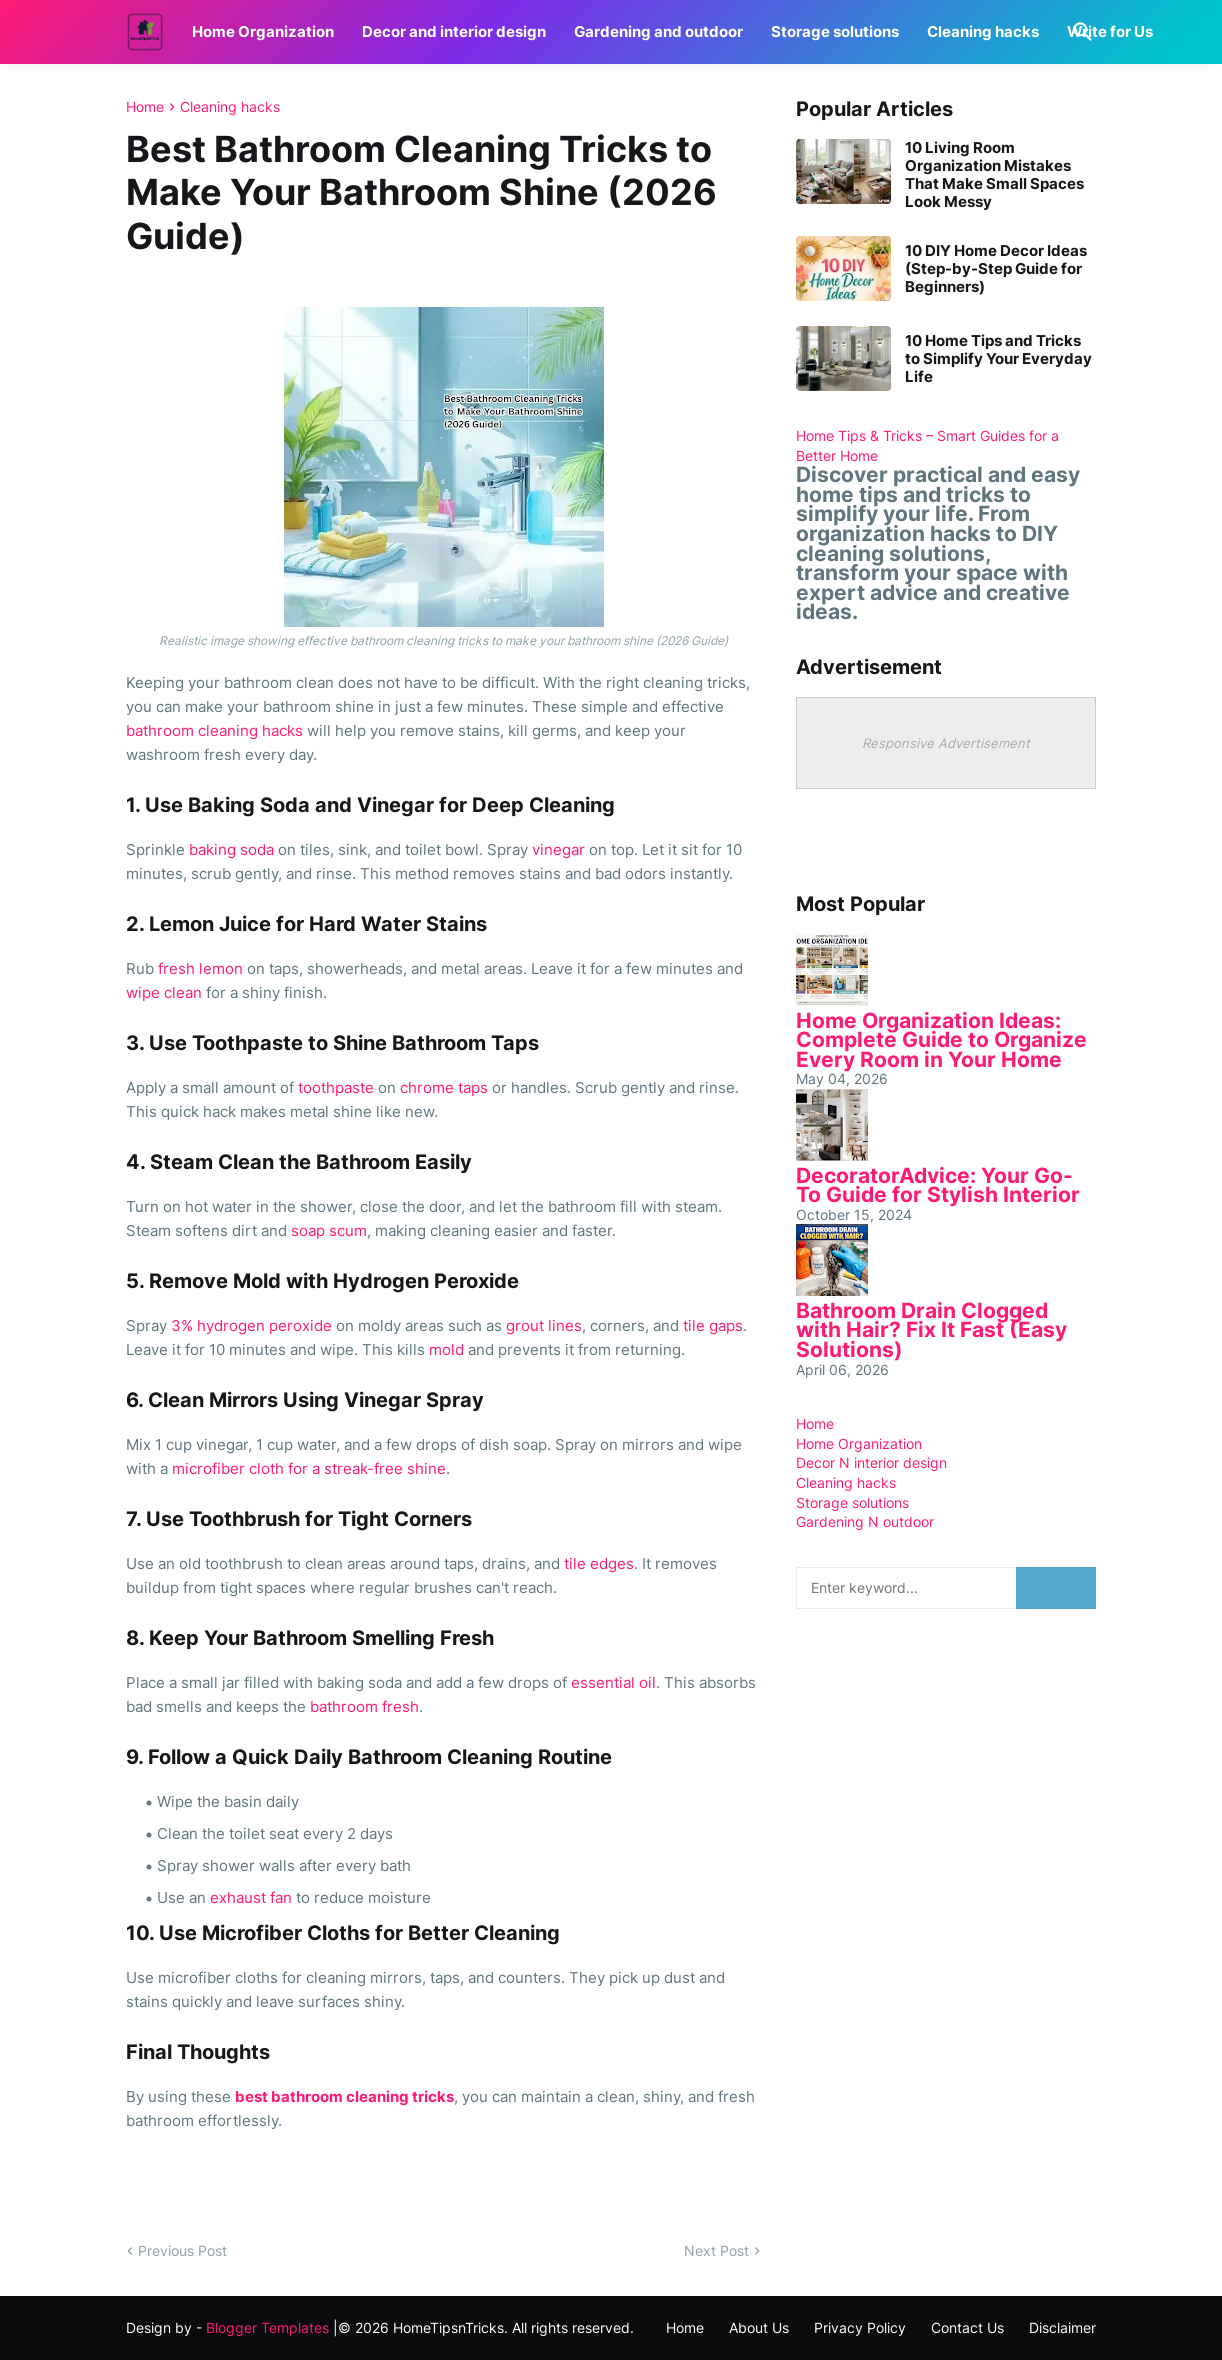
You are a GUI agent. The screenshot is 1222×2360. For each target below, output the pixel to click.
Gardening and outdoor (658, 31)
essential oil (613, 1682)
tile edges (599, 1563)
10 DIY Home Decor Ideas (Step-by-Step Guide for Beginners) (996, 269)
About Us (759, 2327)
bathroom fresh (364, 1706)
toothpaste (336, 1087)
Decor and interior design (454, 31)
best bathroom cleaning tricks (344, 2096)
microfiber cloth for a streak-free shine (309, 1468)
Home (145, 107)
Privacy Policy (860, 2327)
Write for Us (1110, 31)
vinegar (558, 849)
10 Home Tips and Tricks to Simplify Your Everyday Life (998, 359)
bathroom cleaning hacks (214, 730)
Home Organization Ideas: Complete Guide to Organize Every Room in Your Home (941, 1040)
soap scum (329, 1230)
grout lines (544, 1325)
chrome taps (444, 1087)
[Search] (1079, 32)
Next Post (716, 2250)
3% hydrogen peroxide (251, 1325)
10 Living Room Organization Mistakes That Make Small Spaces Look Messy (994, 175)
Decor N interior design (871, 1462)
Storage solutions (835, 31)
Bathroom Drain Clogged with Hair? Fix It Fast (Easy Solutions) (931, 1330)
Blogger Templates (267, 2327)
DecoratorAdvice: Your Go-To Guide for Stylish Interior (938, 1185)
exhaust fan (251, 1897)
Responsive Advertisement (946, 743)
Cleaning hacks (983, 31)
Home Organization (263, 31)
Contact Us (967, 2327)
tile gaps (713, 1325)
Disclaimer (1062, 2327)
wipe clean (164, 992)
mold (446, 1349)
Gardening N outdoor (865, 1521)
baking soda (231, 849)
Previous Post (182, 2250)
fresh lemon (200, 968)
